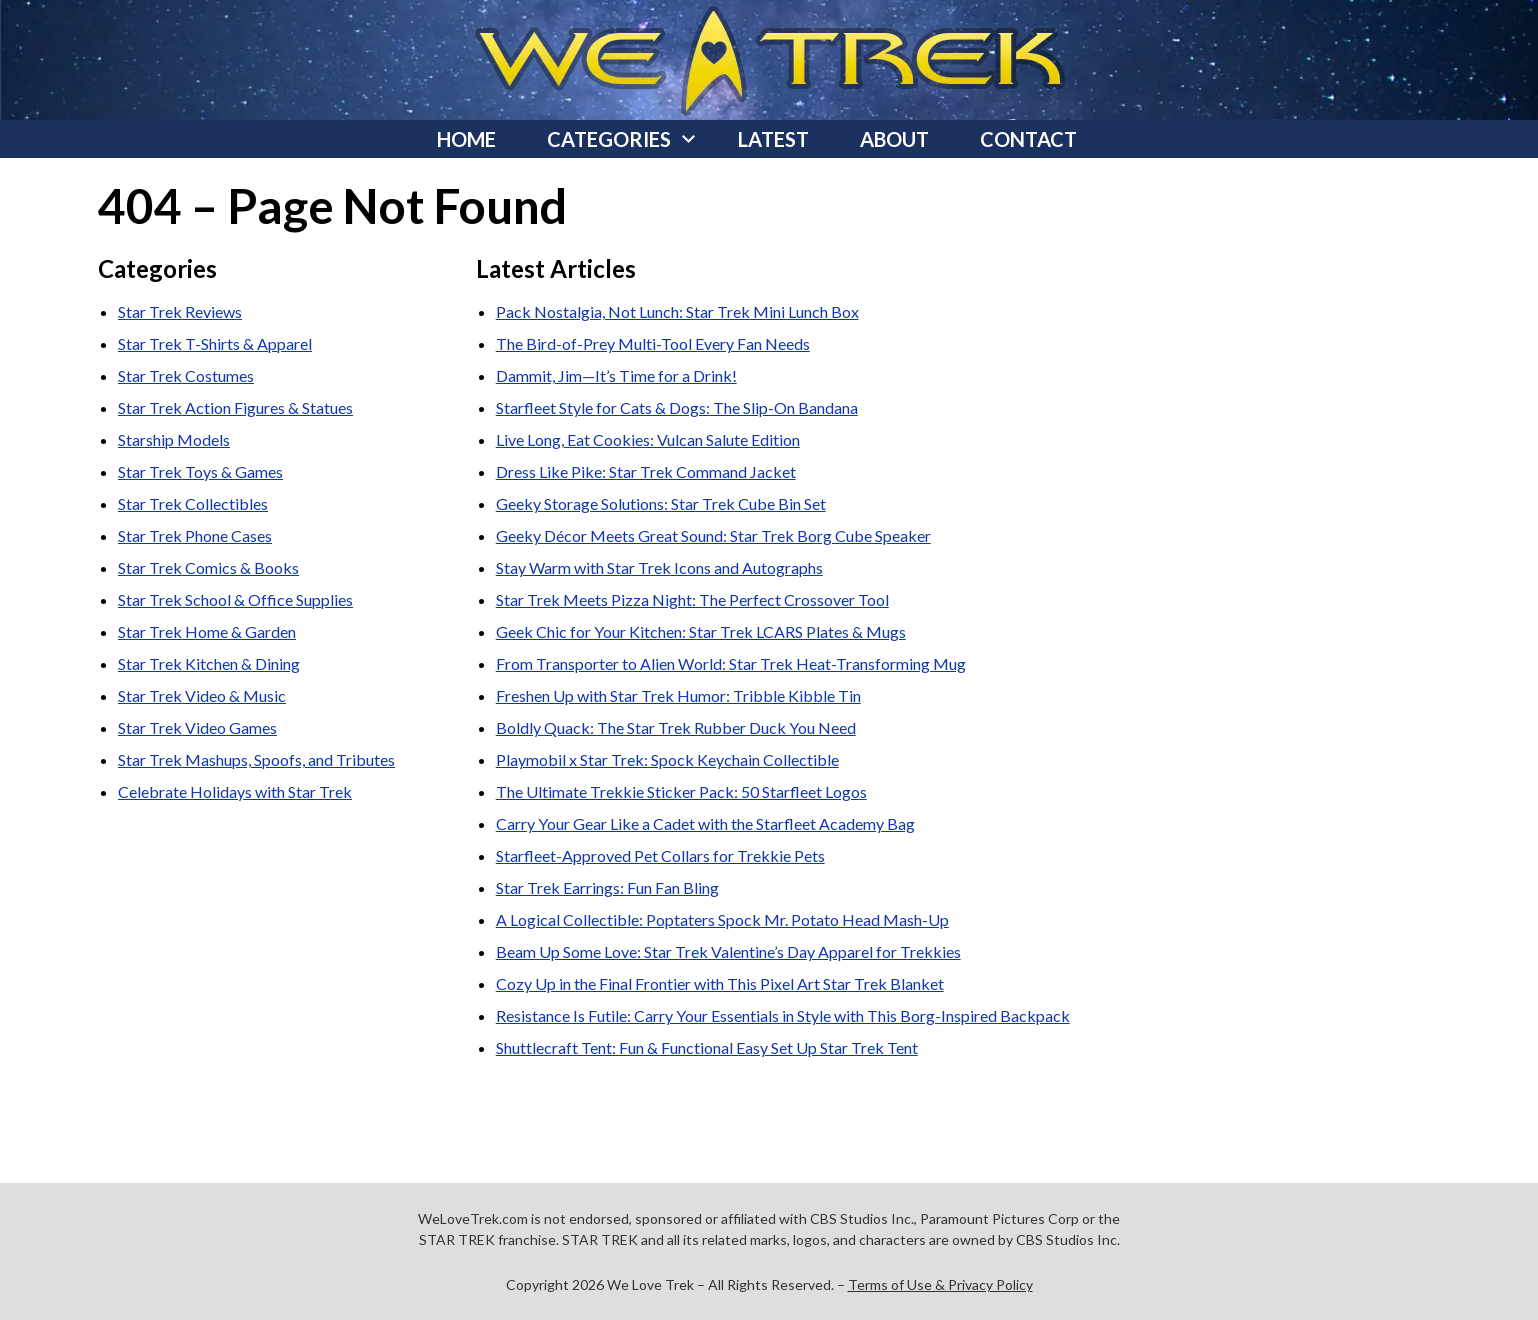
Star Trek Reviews (180, 311)
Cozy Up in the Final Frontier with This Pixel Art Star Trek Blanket (720, 983)
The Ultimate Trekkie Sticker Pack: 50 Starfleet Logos (681, 791)
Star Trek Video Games (197, 727)
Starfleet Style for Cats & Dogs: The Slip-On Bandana (677, 407)
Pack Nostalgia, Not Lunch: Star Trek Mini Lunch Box (677, 311)
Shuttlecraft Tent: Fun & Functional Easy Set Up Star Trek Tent (707, 1047)
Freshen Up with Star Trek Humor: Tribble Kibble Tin (678, 695)
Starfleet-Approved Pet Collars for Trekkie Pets (660, 855)
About (894, 139)
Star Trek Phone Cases (195, 535)
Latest (773, 139)
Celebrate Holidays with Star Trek (235, 791)
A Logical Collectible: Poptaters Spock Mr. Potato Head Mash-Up (722, 919)
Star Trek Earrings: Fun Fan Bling (607, 887)
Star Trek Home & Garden (207, 631)
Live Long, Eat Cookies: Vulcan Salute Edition (648, 439)
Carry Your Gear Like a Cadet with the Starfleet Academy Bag (705, 823)
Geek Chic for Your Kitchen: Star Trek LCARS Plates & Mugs (701, 631)
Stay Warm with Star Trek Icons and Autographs (659, 567)
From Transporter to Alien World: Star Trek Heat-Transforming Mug (731, 663)
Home (466, 139)
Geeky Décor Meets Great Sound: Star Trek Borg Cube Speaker (713, 535)
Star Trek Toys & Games (200, 471)
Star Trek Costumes (186, 375)
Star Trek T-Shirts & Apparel (215, 343)
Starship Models (174, 439)
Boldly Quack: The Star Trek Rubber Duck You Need (676, 727)
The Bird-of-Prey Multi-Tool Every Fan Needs (653, 343)
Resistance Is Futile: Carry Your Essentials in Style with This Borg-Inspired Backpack (783, 1015)
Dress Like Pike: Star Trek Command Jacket (646, 471)
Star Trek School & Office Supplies (235, 599)
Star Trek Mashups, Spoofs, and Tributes (256, 759)
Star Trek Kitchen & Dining (209, 663)
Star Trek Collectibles (193, 503)
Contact (1028, 139)
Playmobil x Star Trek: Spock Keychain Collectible (667, 759)
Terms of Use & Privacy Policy (940, 1284)
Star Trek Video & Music (202, 695)
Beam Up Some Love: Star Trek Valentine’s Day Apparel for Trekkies (728, 951)
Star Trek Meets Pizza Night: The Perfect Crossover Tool (692, 599)
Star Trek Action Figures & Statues (235, 407)
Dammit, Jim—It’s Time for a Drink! (616, 375)
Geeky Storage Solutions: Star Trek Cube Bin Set (661, 503)
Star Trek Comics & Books (208, 567)
